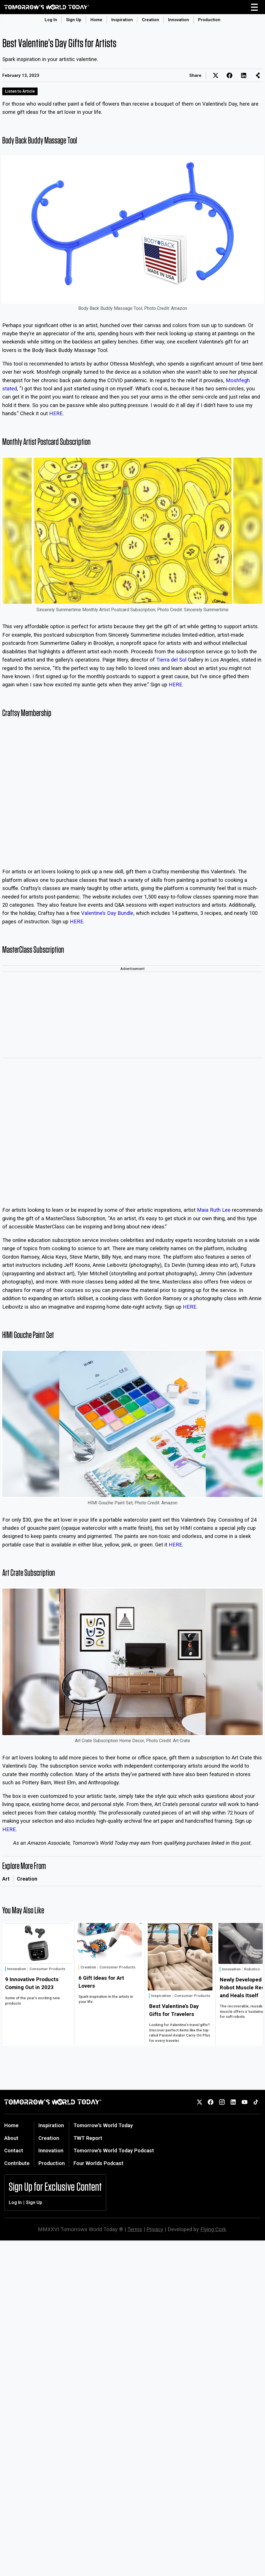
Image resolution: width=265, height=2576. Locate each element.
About (11, 2138)
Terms (134, 2229)
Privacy (154, 2229)
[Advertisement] (132, 1015)
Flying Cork (213, 2229)
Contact (13, 2150)
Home (96, 19)
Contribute (17, 2163)
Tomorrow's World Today (103, 2125)
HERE (56, 413)
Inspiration (122, 19)
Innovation (178, 19)
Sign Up (73, 19)
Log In (51, 19)
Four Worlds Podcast (98, 2163)
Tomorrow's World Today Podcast (113, 2150)
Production (209, 19)
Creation (150, 19)
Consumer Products (47, 1969)
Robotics (252, 1969)
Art (6, 1879)
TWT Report (87, 2138)
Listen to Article (20, 91)
